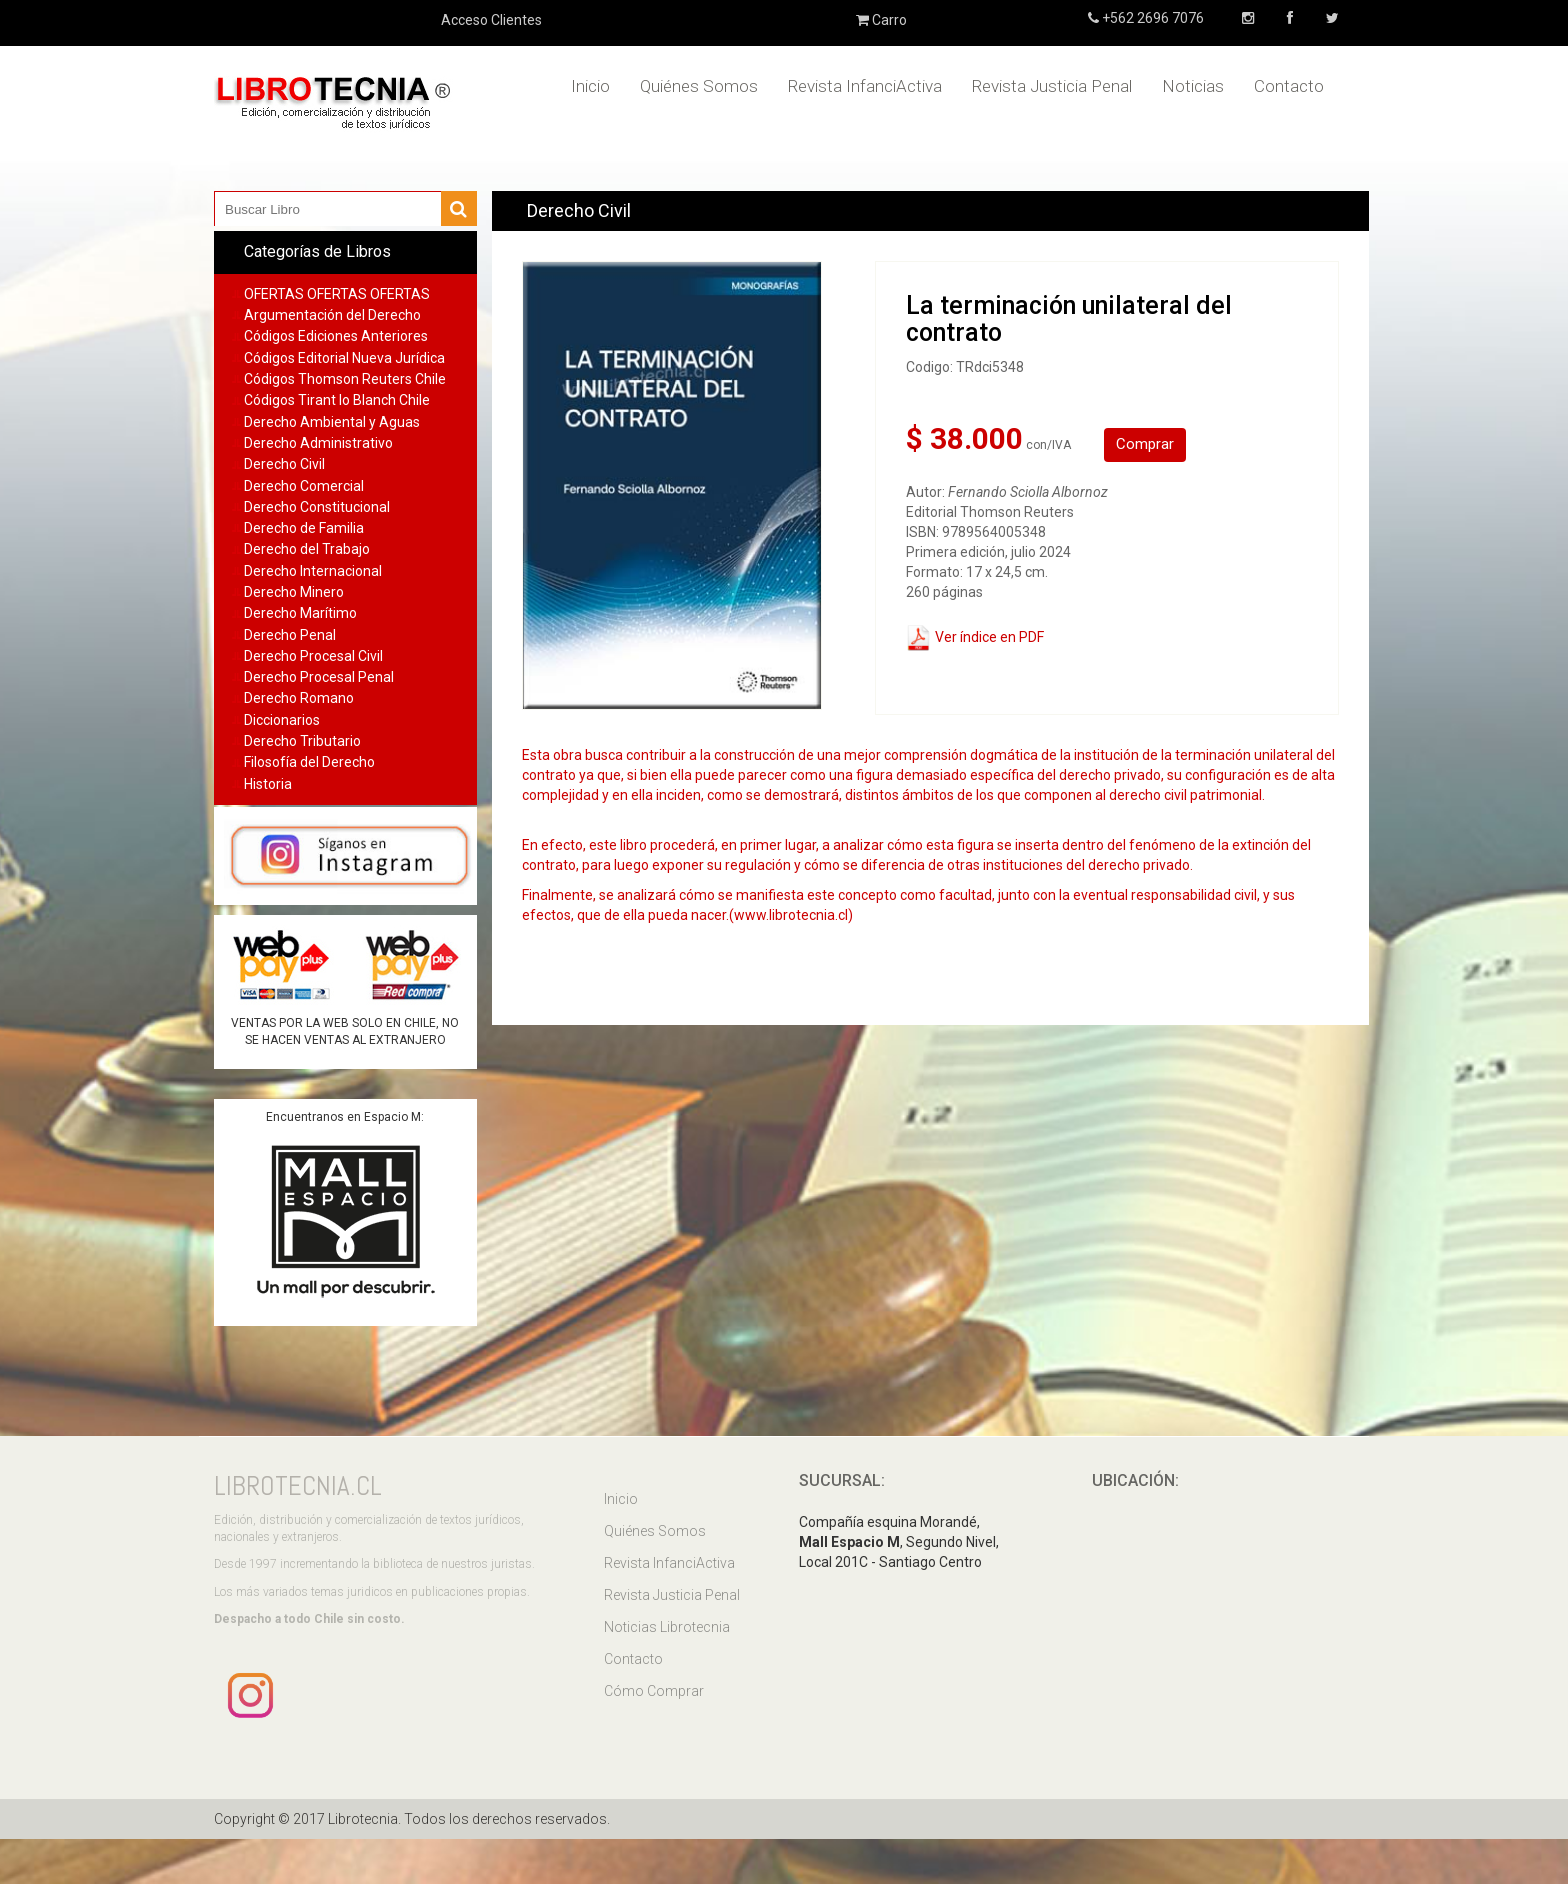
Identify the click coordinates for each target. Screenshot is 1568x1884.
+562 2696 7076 (1151, 18)
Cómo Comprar (654, 1691)
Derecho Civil (284, 464)
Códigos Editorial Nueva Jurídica (344, 358)
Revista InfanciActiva (865, 86)
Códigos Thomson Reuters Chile (345, 379)
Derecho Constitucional (317, 507)
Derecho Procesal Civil (313, 656)
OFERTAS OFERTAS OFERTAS (337, 294)
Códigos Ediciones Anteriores (336, 336)
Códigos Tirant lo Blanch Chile (337, 400)
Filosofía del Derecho (309, 762)
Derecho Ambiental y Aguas (332, 422)
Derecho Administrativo (318, 443)
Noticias (1193, 86)
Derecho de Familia (304, 528)
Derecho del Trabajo (307, 549)
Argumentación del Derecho (332, 315)
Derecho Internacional (313, 571)
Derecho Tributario (302, 741)
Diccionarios (282, 720)
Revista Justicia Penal (1052, 86)
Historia (268, 784)
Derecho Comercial (304, 486)
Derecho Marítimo (300, 613)
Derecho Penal (290, 635)
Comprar (1145, 444)
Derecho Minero (294, 592)
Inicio (590, 86)
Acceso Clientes (491, 20)
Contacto (1289, 86)
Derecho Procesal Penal (319, 677)
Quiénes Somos (699, 86)
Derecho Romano (299, 698)
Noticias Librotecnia (667, 1627)
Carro (881, 20)
